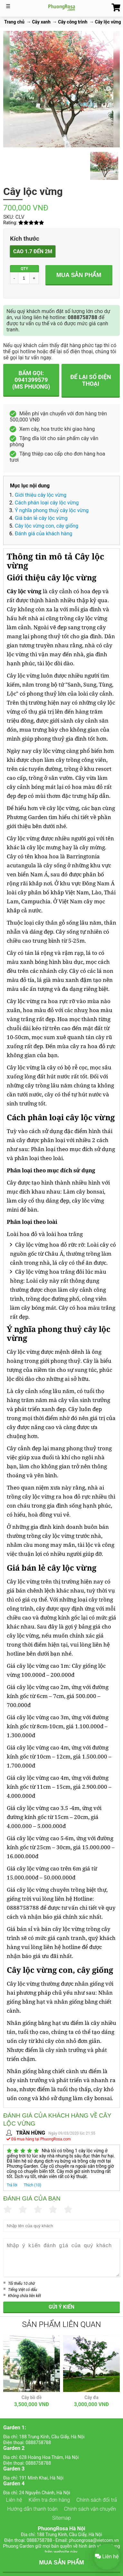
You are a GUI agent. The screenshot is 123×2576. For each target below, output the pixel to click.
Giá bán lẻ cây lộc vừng (41, 518)
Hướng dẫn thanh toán (32, 2509)
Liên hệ (14, 2500)
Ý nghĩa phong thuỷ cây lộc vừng (52, 510)
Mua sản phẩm (78, 275)
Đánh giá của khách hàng (43, 534)
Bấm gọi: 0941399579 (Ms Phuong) (31, 380)
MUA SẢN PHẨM (61, 2562)
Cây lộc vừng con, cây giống (46, 526)
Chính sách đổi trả (96, 2500)
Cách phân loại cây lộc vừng (47, 503)
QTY (24, 268)
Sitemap (61, 2518)
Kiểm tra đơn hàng (49, 2500)
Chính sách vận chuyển (90, 2509)
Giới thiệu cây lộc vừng (40, 495)
